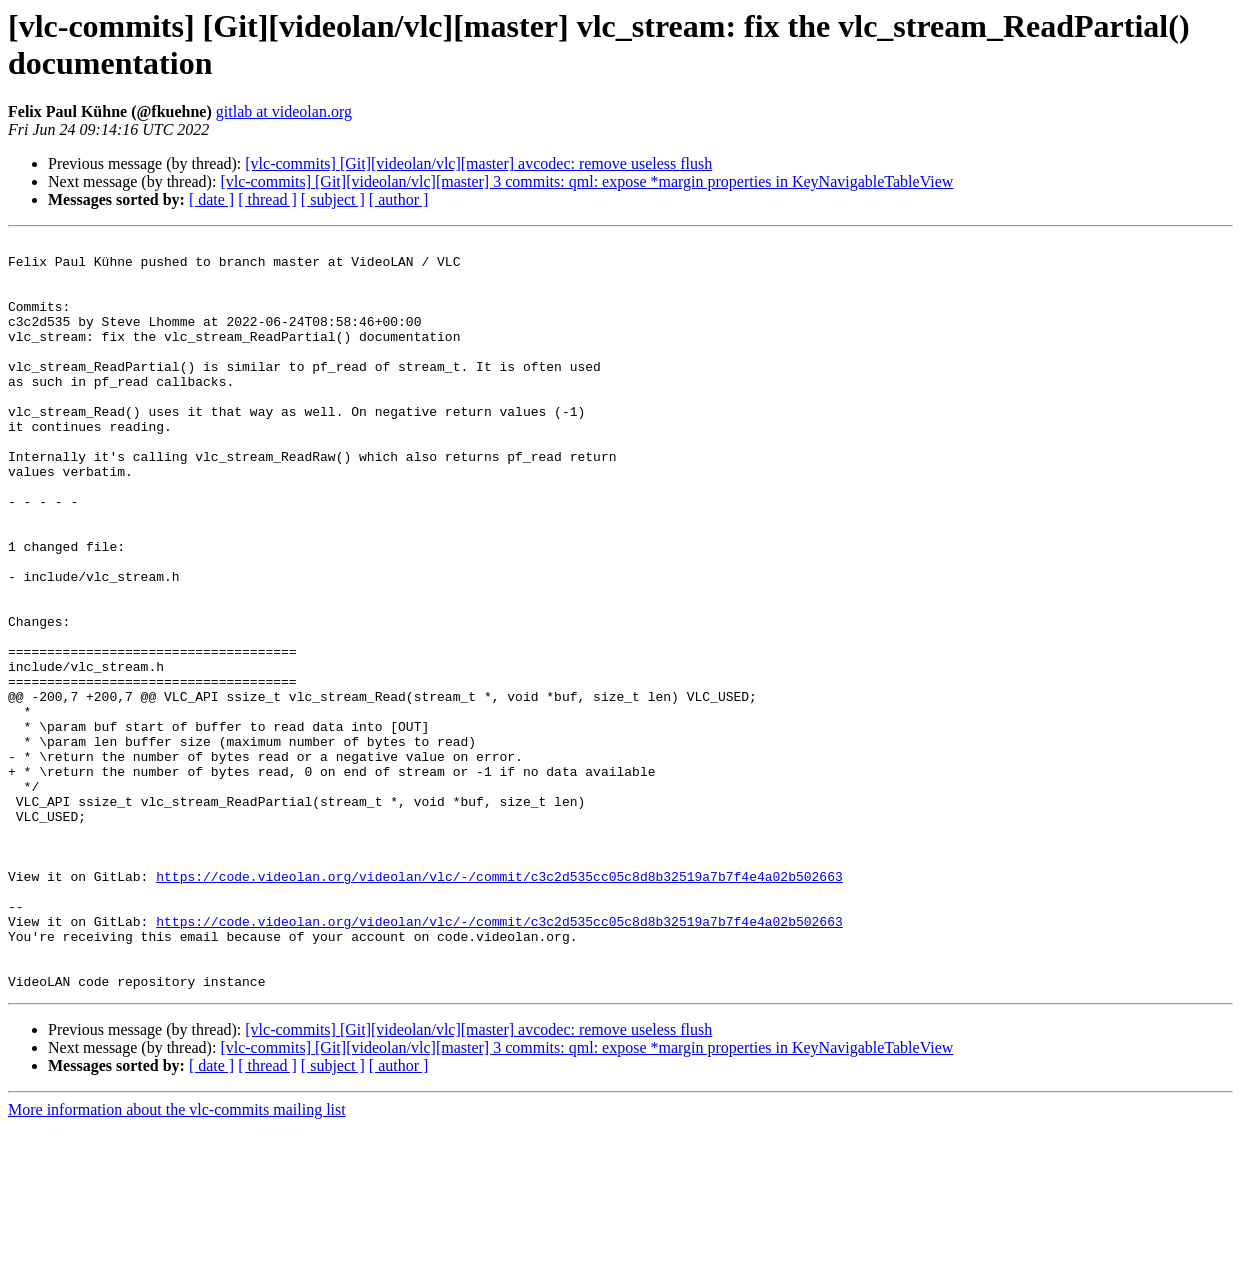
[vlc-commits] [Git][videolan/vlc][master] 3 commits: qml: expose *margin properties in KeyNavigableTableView (586, 181)
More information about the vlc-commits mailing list (177, 1259)
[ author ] (399, 199)
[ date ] (211, 199)
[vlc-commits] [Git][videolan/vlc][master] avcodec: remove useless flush (478, 163)
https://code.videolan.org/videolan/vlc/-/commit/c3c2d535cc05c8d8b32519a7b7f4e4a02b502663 (499, 1005)
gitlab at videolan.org (284, 111)
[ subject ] (333, 199)
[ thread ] (267, 199)
